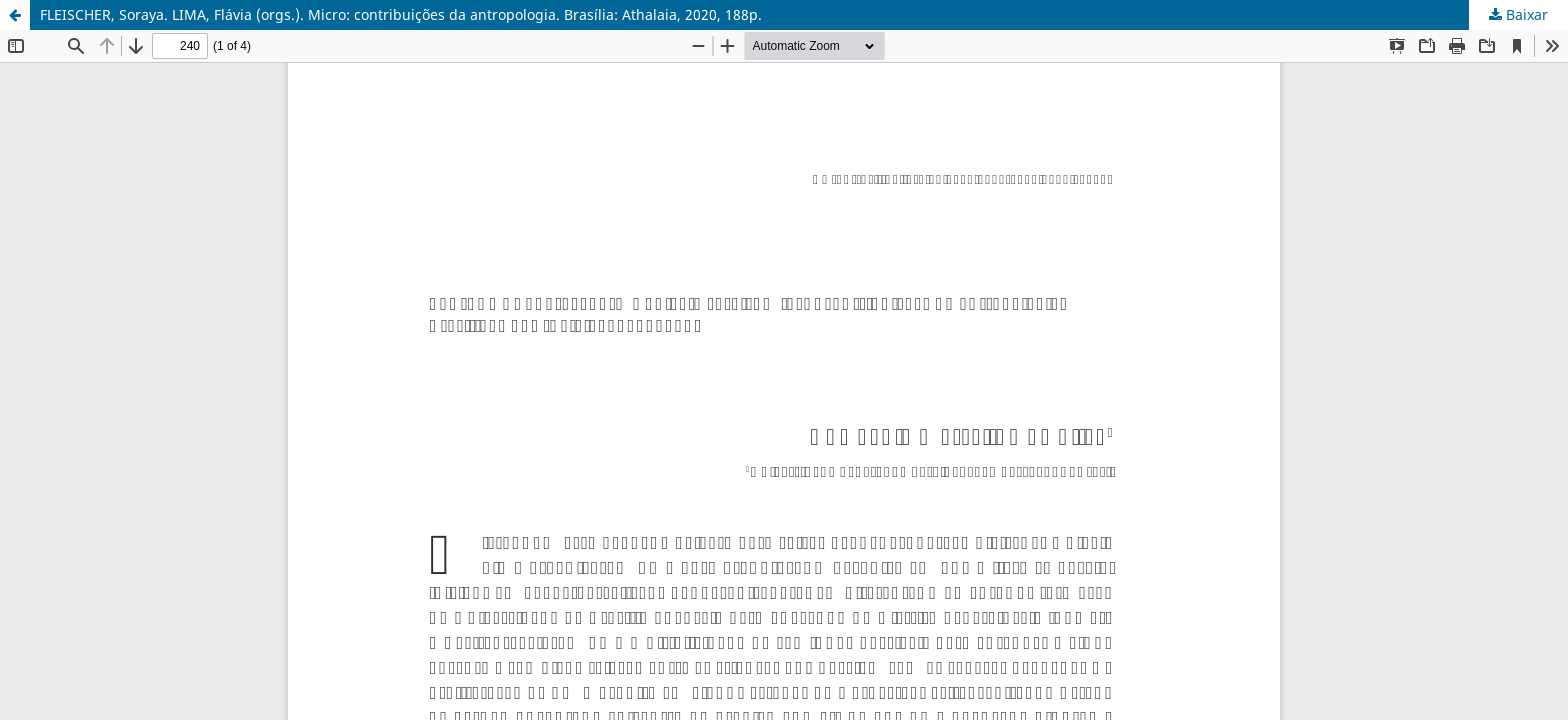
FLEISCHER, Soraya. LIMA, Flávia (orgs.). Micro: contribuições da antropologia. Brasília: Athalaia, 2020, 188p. (401, 14)
